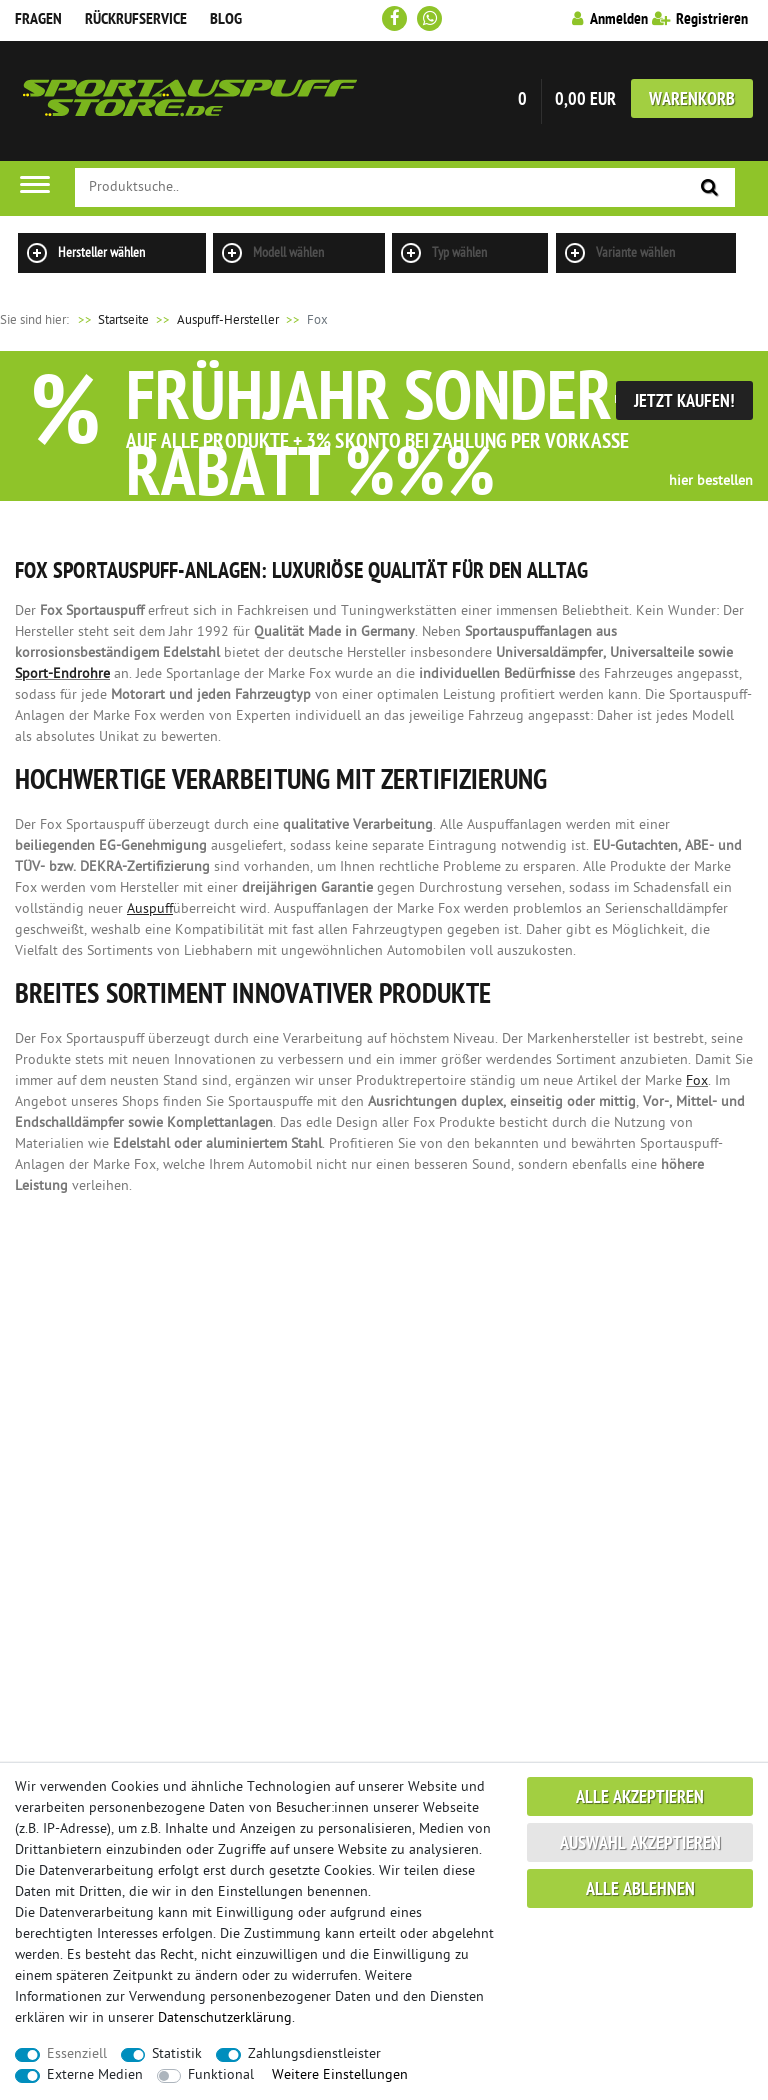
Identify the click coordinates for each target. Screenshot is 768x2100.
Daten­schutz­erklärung (225, 2018)
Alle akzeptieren (640, 1798)
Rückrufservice (136, 20)
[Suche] (710, 188)
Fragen (38, 20)
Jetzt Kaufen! (684, 402)
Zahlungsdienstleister (314, 2054)
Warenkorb (692, 100)
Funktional (221, 2075)
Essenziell (77, 2054)
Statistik (177, 2054)
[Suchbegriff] (405, 187)
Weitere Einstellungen (340, 2075)
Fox (697, 1081)
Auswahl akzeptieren (640, 1844)
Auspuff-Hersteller (228, 320)
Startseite (110, 320)
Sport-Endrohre (62, 674)
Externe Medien (95, 2075)
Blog (226, 20)
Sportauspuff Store (190, 101)
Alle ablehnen (640, 1890)
